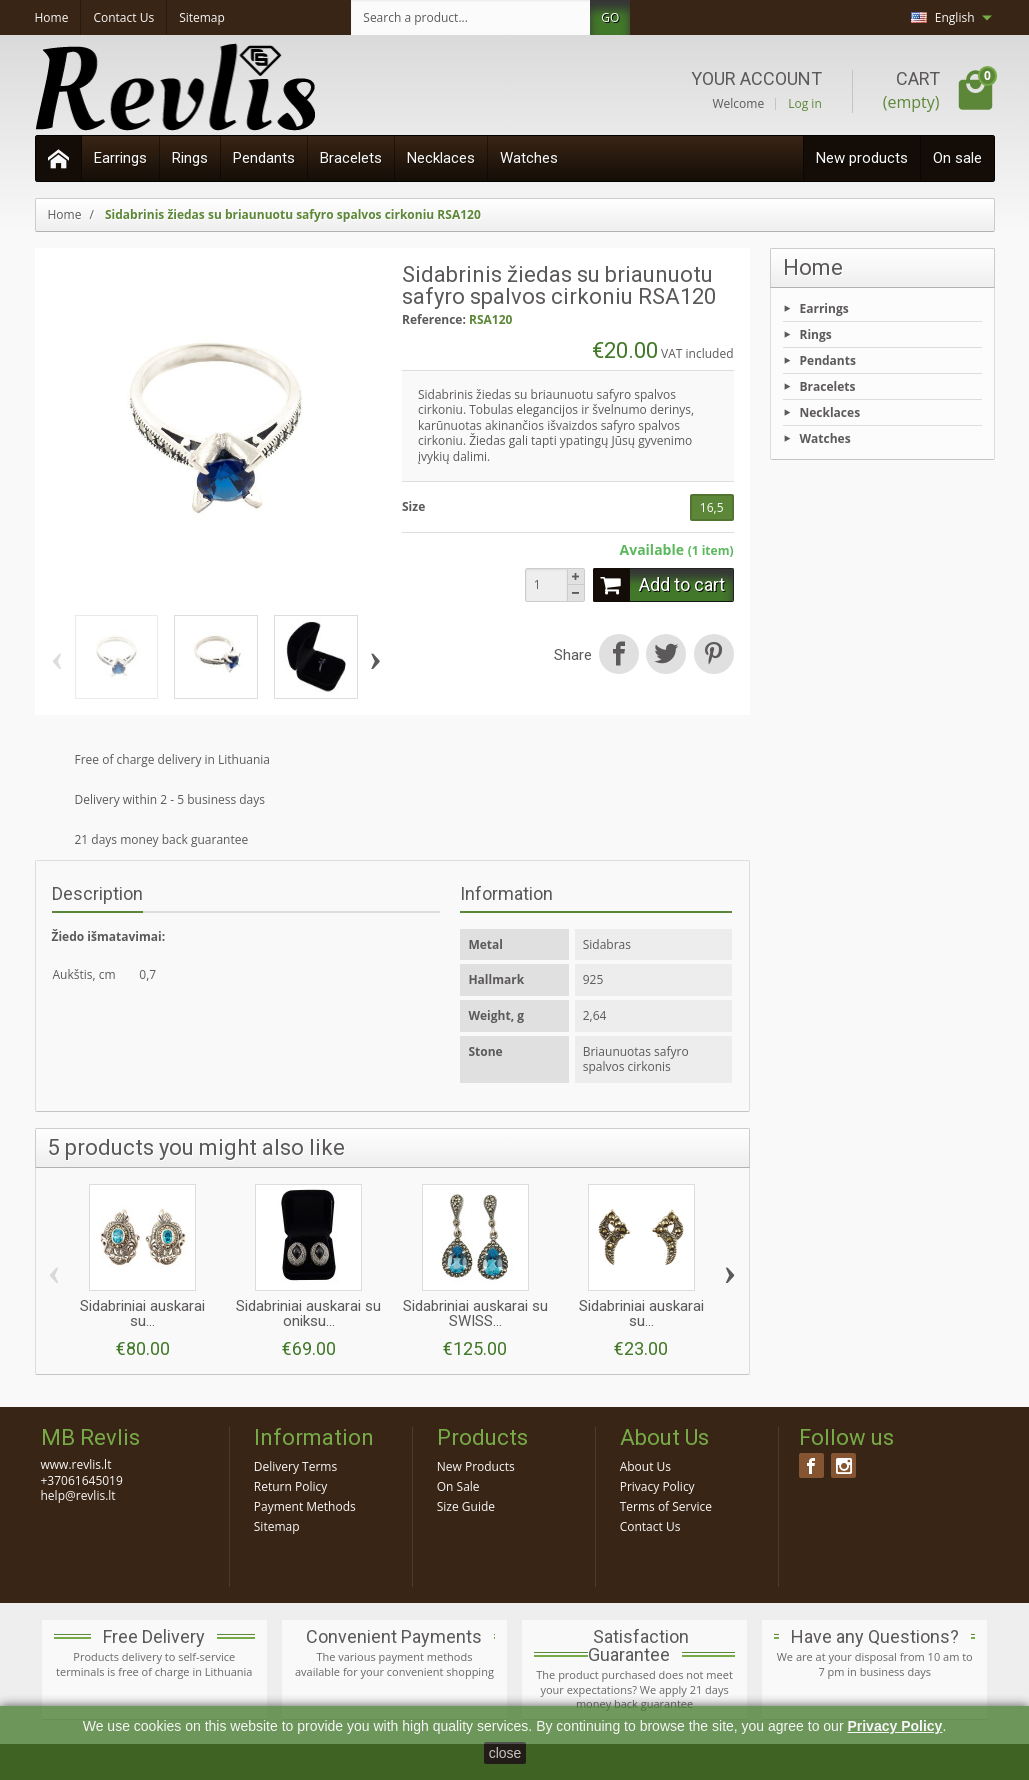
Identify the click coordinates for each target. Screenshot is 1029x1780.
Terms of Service (666, 1506)
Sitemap (277, 1526)
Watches (529, 158)
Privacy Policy (657, 1486)
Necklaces (441, 158)
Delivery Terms (295, 1466)
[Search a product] (471, 17)
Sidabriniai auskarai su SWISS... (475, 1313)
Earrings (120, 158)
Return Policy (290, 1486)
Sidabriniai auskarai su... (142, 1313)
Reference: (434, 320)
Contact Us (650, 1526)
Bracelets (351, 158)
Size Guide (466, 1506)
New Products (476, 1466)
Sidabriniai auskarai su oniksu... (308, 1313)
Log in (805, 104)
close (505, 1753)
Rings (190, 158)
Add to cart (659, 585)
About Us (645, 1466)
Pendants (264, 158)
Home (813, 267)
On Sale (458, 1486)
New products (862, 158)
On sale (957, 158)
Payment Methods (305, 1506)
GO (610, 17)
